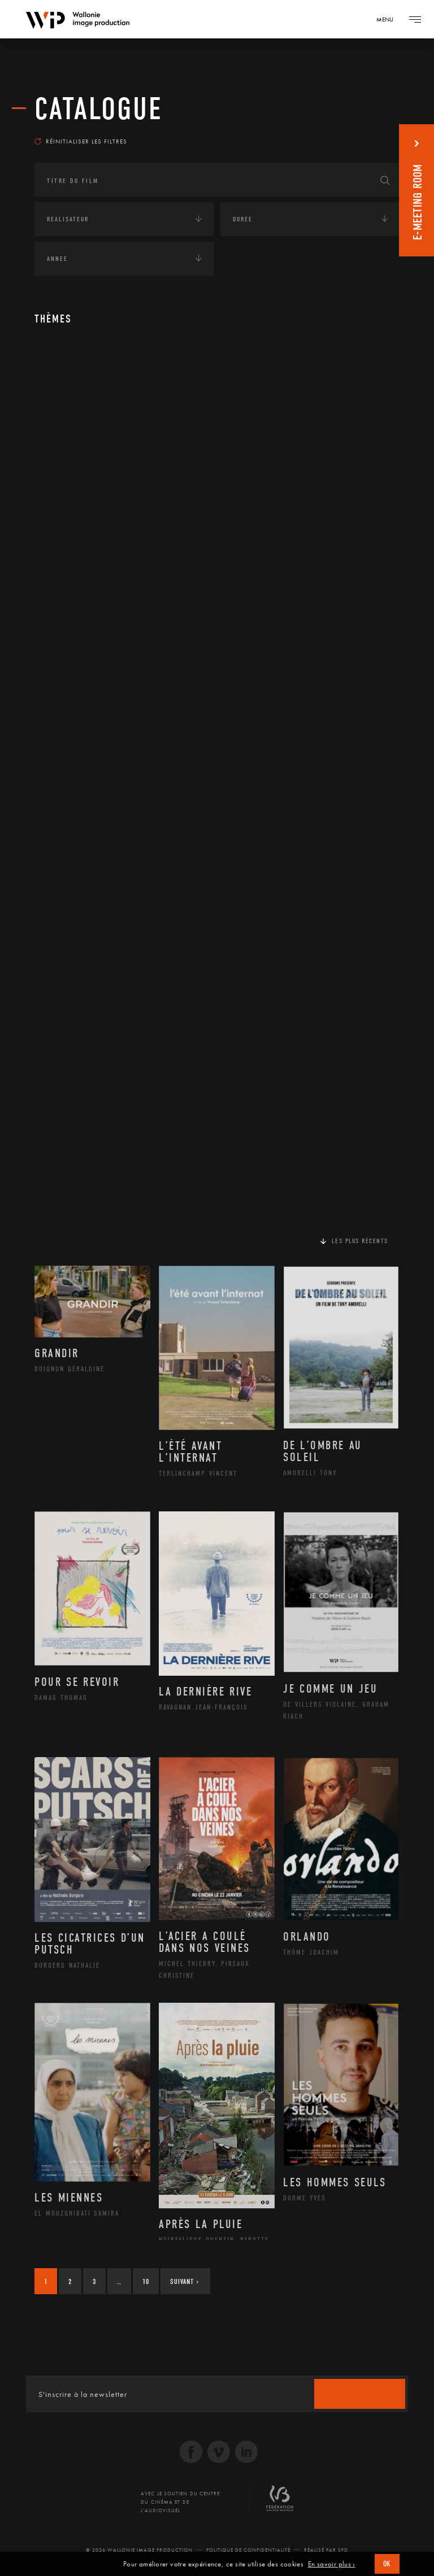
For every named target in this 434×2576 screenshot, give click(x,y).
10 (145, 2281)
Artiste (71, 427)
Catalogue (98, 109)
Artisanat (77, 409)
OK (387, 2564)
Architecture (82, 390)
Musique (74, 498)
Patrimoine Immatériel (101, 516)
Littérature (78, 480)
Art (52, 357)
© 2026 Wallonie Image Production (139, 2550)
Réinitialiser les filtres (80, 141)
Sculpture (76, 588)
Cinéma (71, 444)
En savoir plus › (331, 2564)
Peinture (73, 534)
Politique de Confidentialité (248, 2550)
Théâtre (72, 606)
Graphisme (77, 462)
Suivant (184, 2281)
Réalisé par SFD (326, 2550)
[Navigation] (389, 19)
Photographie (84, 570)
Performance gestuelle (102, 552)
